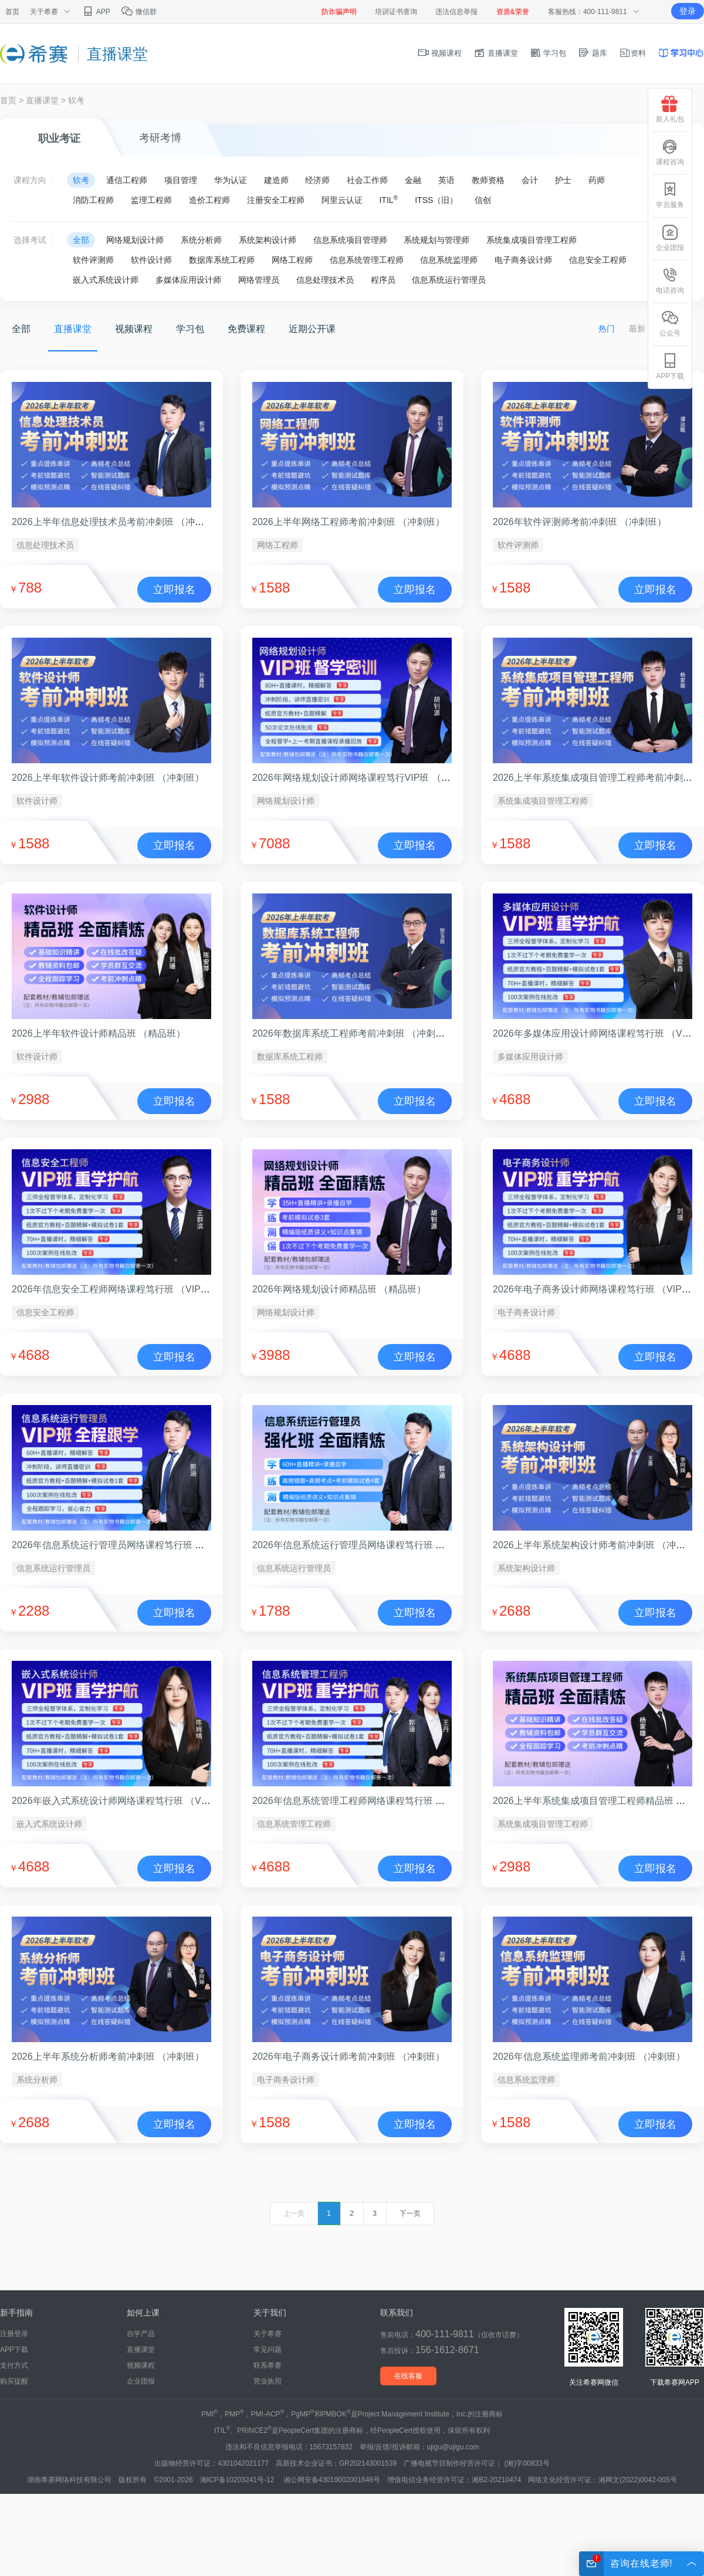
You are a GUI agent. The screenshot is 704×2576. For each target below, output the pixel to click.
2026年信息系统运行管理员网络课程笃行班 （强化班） (367, 1545)
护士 (563, 180)
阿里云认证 (342, 200)
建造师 (276, 180)
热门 (606, 328)
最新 (637, 328)
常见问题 (267, 2349)
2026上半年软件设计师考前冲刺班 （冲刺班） (108, 778)
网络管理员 (258, 280)
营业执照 (267, 2381)
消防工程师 (93, 200)
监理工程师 (151, 200)
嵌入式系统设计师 (105, 280)
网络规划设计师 (135, 240)
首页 (12, 12)
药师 (596, 180)
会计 (530, 180)
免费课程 (246, 329)
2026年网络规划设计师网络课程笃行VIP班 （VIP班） (363, 778)
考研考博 (160, 138)
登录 (687, 11)
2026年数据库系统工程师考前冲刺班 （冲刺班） (353, 1033)
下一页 (410, 2213)
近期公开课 (312, 329)
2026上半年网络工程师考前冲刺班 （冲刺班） (348, 522)
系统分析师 (201, 240)
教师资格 (488, 180)
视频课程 (440, 53)
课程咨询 (670, 152)
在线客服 (408, 2376)
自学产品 (141, 2334)
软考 (76, 100)
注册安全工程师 (275, 200)
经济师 (317, 180)
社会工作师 (367, 180)
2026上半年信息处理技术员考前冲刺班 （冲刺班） (117, 522)
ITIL (388, 199)
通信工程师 (126, 180)
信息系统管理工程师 (367, 260)
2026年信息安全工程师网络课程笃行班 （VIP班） (115, 1289)
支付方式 (14, 2365)
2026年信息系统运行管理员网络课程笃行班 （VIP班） (125, 1545)
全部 (81, 240)
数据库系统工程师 (222, 260)
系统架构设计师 (267, 240)
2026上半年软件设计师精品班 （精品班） (98, 1033)
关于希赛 (267, 2334)
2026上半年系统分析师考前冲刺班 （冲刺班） (108, 2057)
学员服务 (670, 195)
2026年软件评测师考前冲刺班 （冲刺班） (579, 522)
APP (96, 12)
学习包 (548, 53)
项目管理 (180, 180)
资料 (632, 53)
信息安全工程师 (598, 260)
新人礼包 (670, 109)
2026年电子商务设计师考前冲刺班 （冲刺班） (348, 2057)
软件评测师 (93, 260)
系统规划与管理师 (436, 240)
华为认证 (230, 180)
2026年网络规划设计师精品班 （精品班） (339, 1289)
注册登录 (14, 2334)
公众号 (670, 323)
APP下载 (14, 2349)
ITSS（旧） (436, 200)
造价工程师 (209, 200)
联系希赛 (267, 2365)
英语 (446, 180)
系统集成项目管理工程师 (531, 240)
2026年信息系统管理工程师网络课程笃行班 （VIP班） (365, 1801)
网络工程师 (292, 260)
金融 (413, 180)
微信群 (139, 12)
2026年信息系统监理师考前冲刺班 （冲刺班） (589, 2057)
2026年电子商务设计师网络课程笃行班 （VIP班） (596, 1289)
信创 (483, 200)
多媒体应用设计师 (188, 280)
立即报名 (174, 589)
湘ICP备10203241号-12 (238, 2480)
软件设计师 (151, 260)
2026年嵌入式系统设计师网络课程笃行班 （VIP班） (120, 1801)
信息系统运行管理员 (449, 280)
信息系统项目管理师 (350, 240)
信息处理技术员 (325, 280)
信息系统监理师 (449, 260)
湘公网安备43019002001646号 (331, 2480)
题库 (592, 53)
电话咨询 (670, 281)
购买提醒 (14, 2381)
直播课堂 (495, 53)
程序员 (383, 280)
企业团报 (141, 2381)
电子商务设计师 (523, 260)
